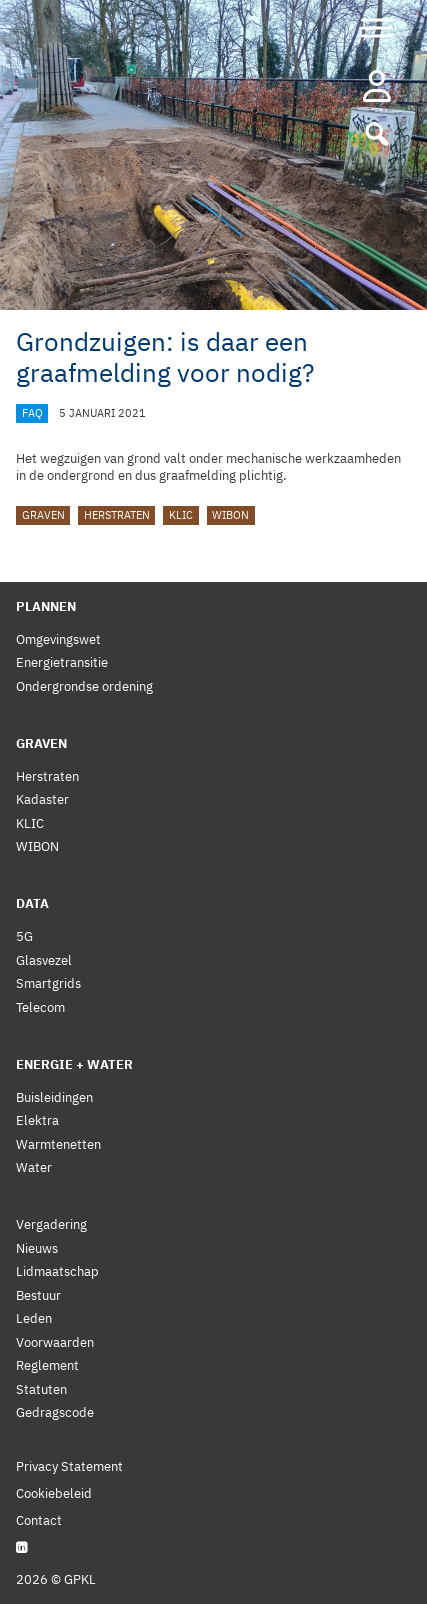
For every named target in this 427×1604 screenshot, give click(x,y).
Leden (34, 1318)
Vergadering (51, 1224)
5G (24, 936)
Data (32, 903)
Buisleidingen (54, 1097)
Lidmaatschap (57, 1271)
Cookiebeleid (54, 1493)
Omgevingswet (58, 639)
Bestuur (38, 1295)
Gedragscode (55, 1412)
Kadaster (42, 799)
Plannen (46, 606)
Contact (39, 1520)
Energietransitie (62, 662)
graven (43, 515)
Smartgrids (48, 983)
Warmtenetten (58, 1144)
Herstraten (117, 515)
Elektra (37, 1120)
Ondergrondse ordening (84, 686)
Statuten (41, 1389)
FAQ (32, 413)
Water (34, 1167)
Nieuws (37, 1248)
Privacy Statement (69, 1466)
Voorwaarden (55, 1342)
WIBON (230, 515)
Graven (41, 743)
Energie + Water (74, 1064)
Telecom (40, 1007)
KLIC (181, 515)
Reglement (47, 1365)
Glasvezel (44, 960)
